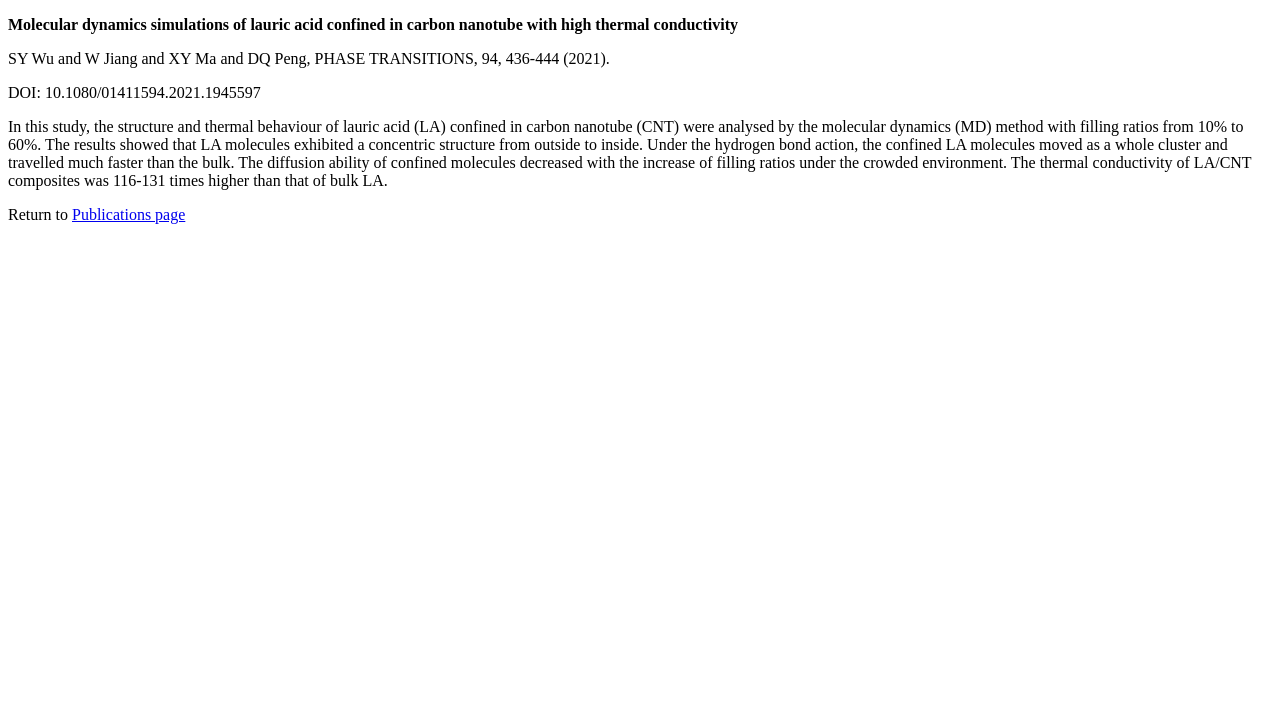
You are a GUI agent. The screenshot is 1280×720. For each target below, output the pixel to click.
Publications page (128, 214)
